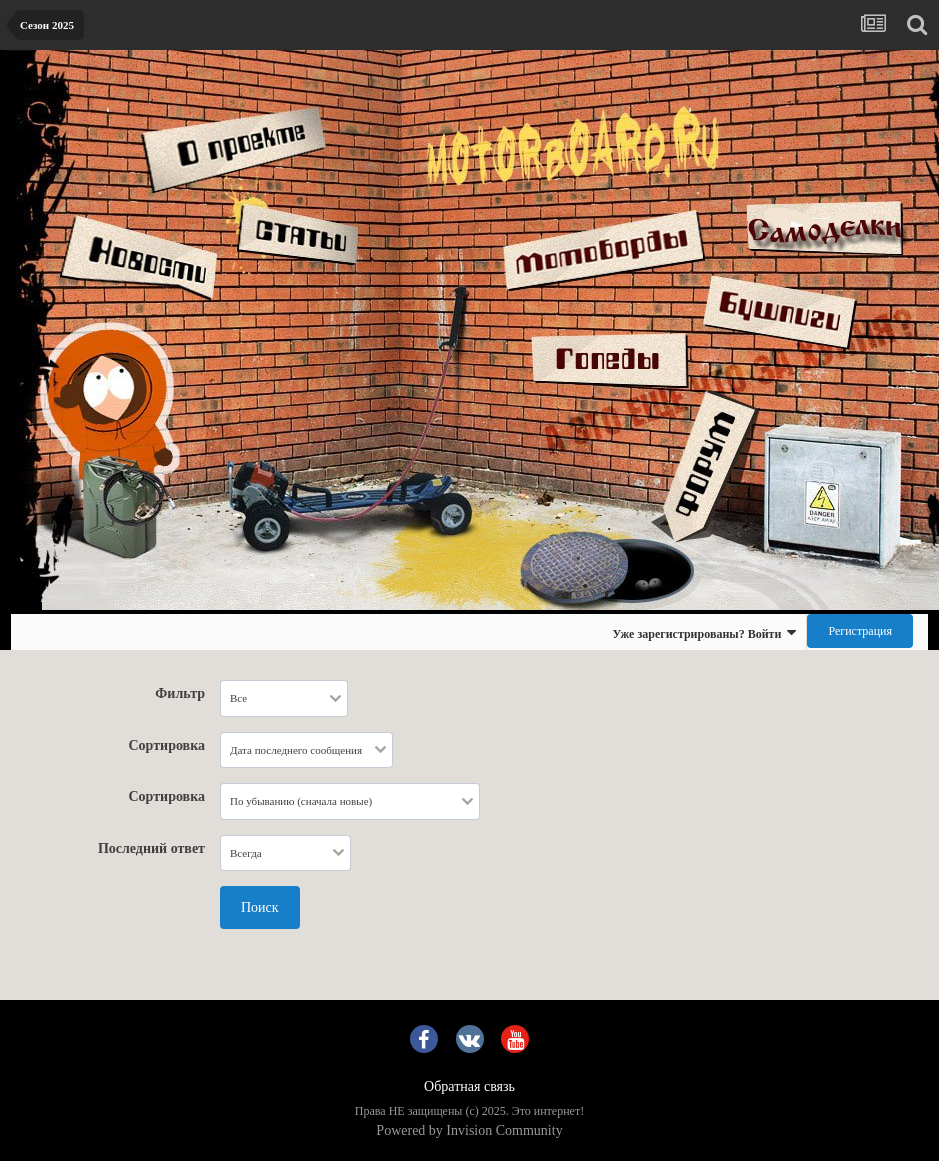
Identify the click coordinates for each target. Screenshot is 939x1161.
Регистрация (860, 631)
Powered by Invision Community (469, 1130)
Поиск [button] (260, 907)
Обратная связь (469, 1086)
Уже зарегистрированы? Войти (704, 632)
